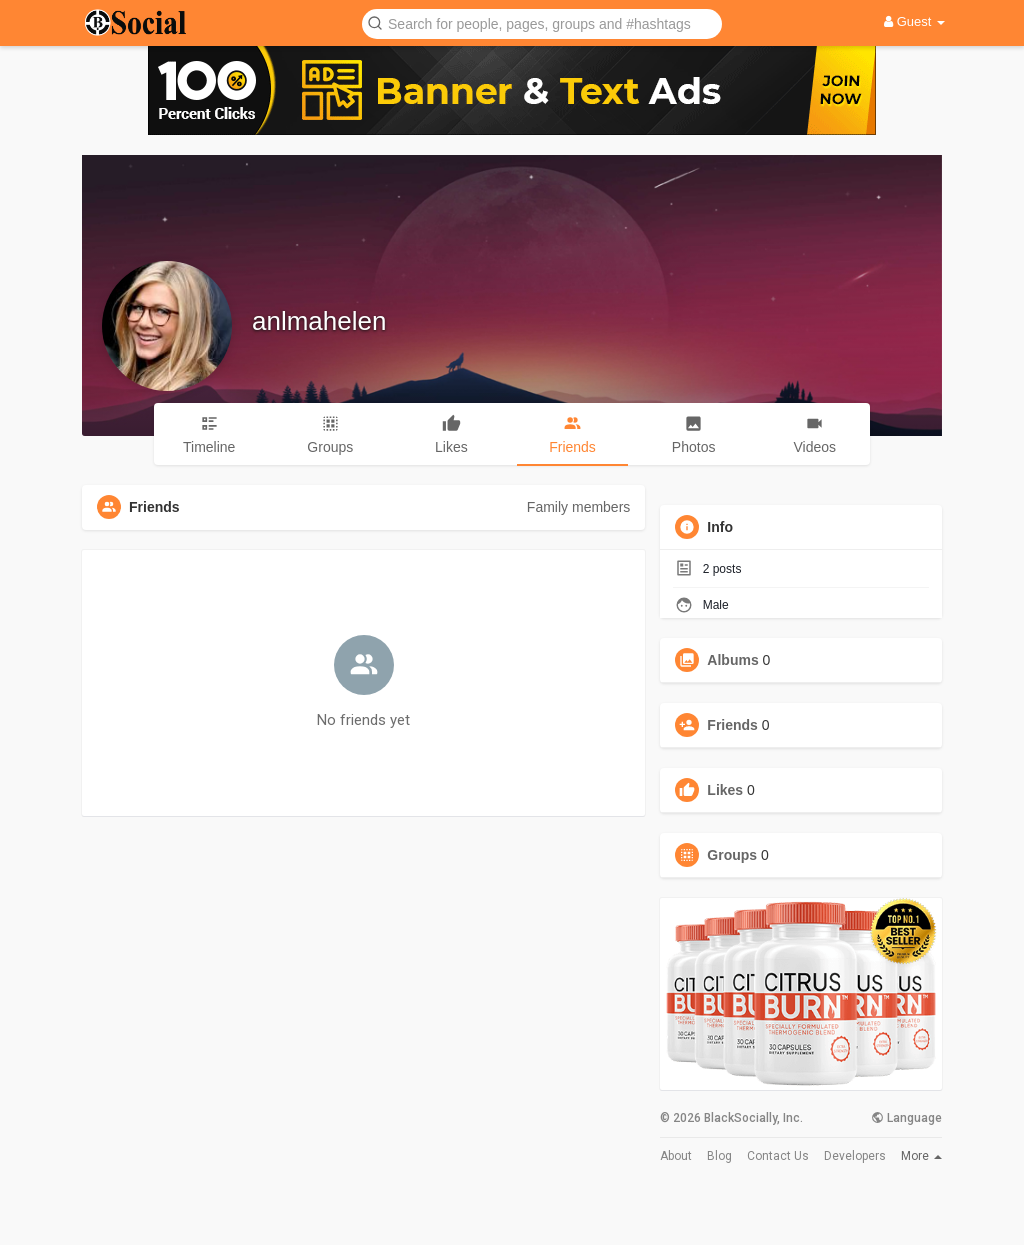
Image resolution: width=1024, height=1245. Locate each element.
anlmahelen (319, 321)
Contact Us (778, 1156)
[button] (542, 22)
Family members (578, 507)
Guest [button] (914, 21)
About (676, 1156)
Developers (855, 1156)
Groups (732, 855)
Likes (725, 790)
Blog (719, 1156)
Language (906, 1118)
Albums (732, 660)
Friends (732, 725)
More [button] (921, 1156)
